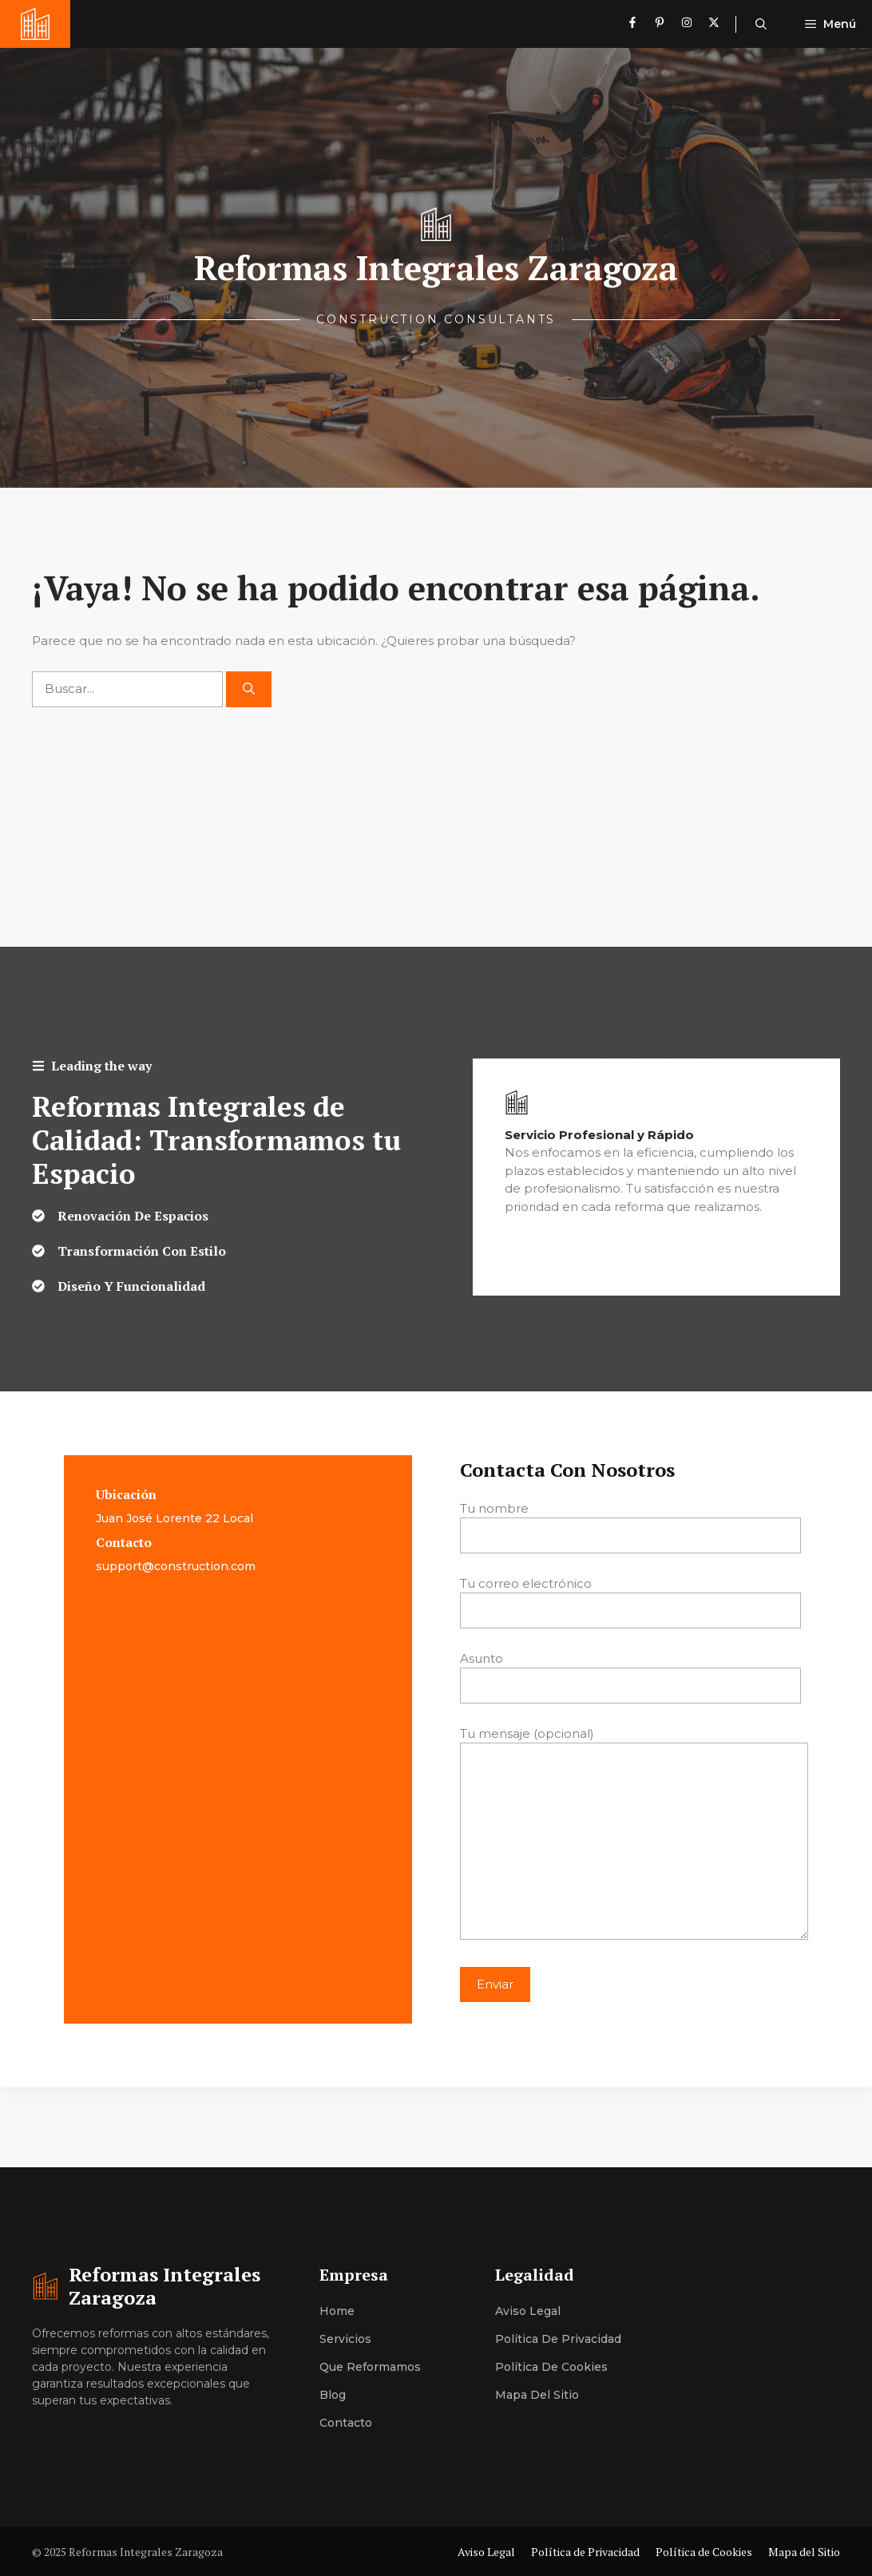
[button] (761, 24)
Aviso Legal (528, 2311)
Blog (332, 2395)
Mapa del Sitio (537, 2395)
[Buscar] (249, 689)
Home (337, 2311)
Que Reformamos (370, 2367)
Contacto (345, 2423)
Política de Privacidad (558, 2339)
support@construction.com (176, 1566)
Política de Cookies (551, 2367)
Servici (338, 2339)
